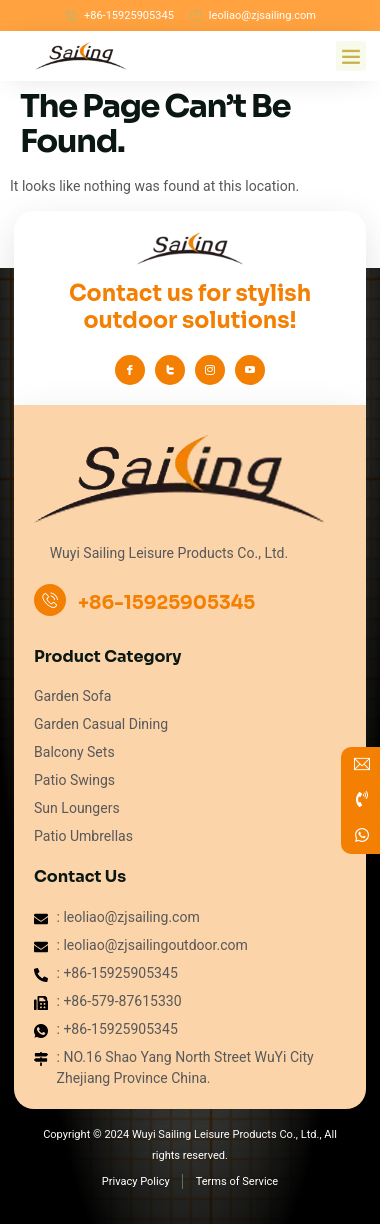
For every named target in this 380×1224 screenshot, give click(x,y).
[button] (351, 56)
